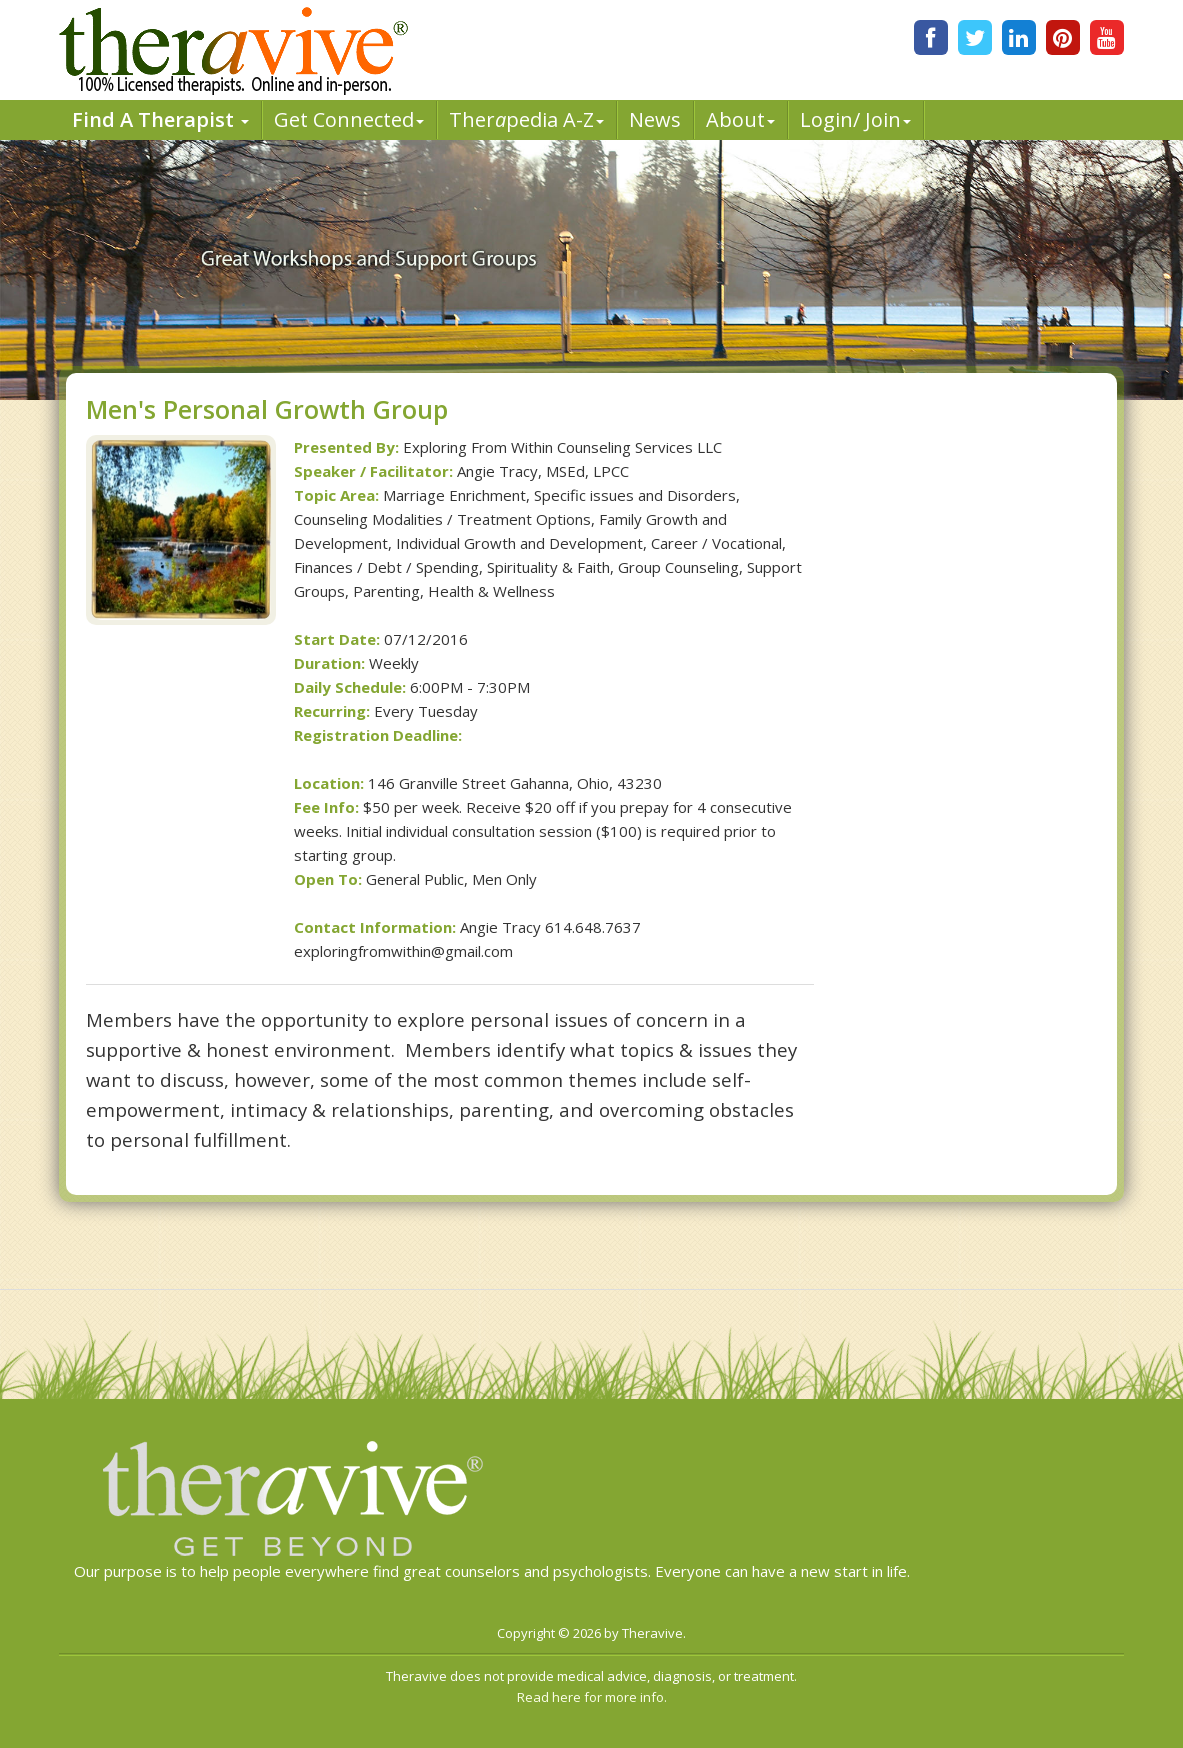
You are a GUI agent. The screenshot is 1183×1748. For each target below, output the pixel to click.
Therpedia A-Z (526, 119)
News (655, 119)
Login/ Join (855, 119)
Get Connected (349, 119)
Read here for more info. (592, 1697)
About (740, 119)
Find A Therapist (160, 119)
